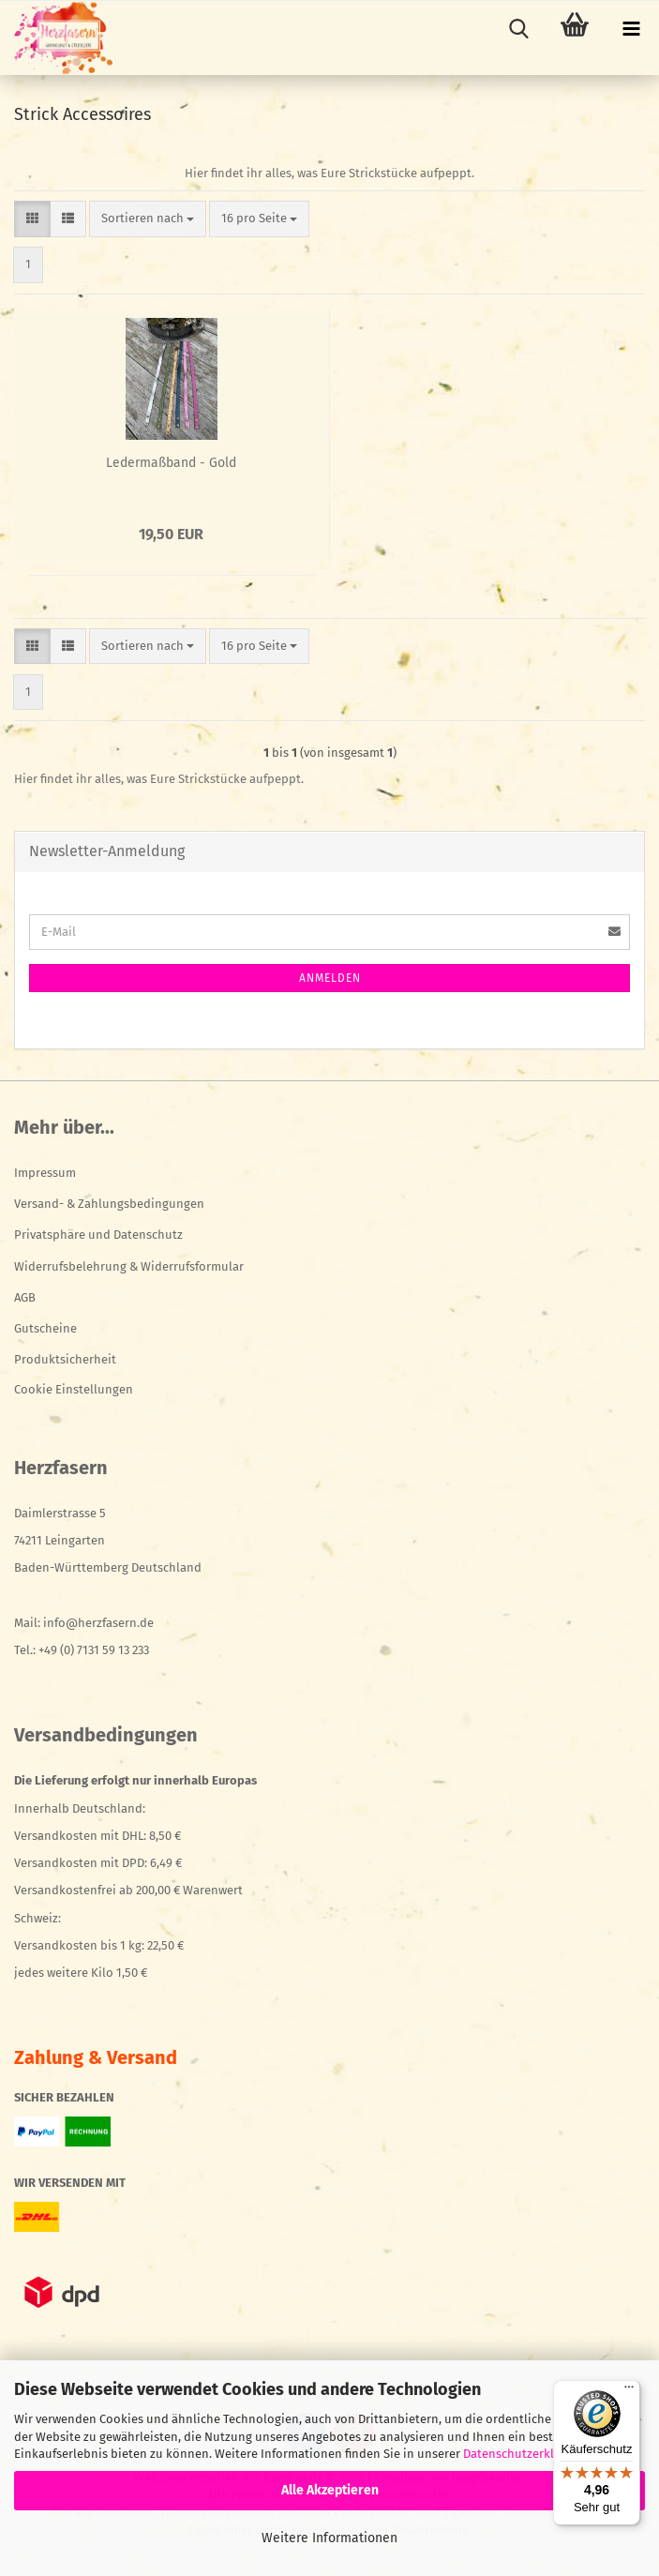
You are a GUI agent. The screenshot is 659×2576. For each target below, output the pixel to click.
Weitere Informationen (329, 2538)
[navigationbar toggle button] (631, 29)
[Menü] (629, 2391)
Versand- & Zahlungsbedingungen (109, 1204)
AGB (25, 1297)
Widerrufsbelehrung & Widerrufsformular (129, 1266)
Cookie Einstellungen (73, 1389)
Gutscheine (45, 1328)
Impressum (45, 1173)
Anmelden (330, 978)
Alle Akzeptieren (330, 2490)
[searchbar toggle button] (518, 29)
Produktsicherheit (65, 1359)
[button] (32, 219)
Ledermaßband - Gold (171, 463)
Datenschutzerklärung (525, 2454)
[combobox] (147, 219)
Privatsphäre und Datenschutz (98, 1235)
